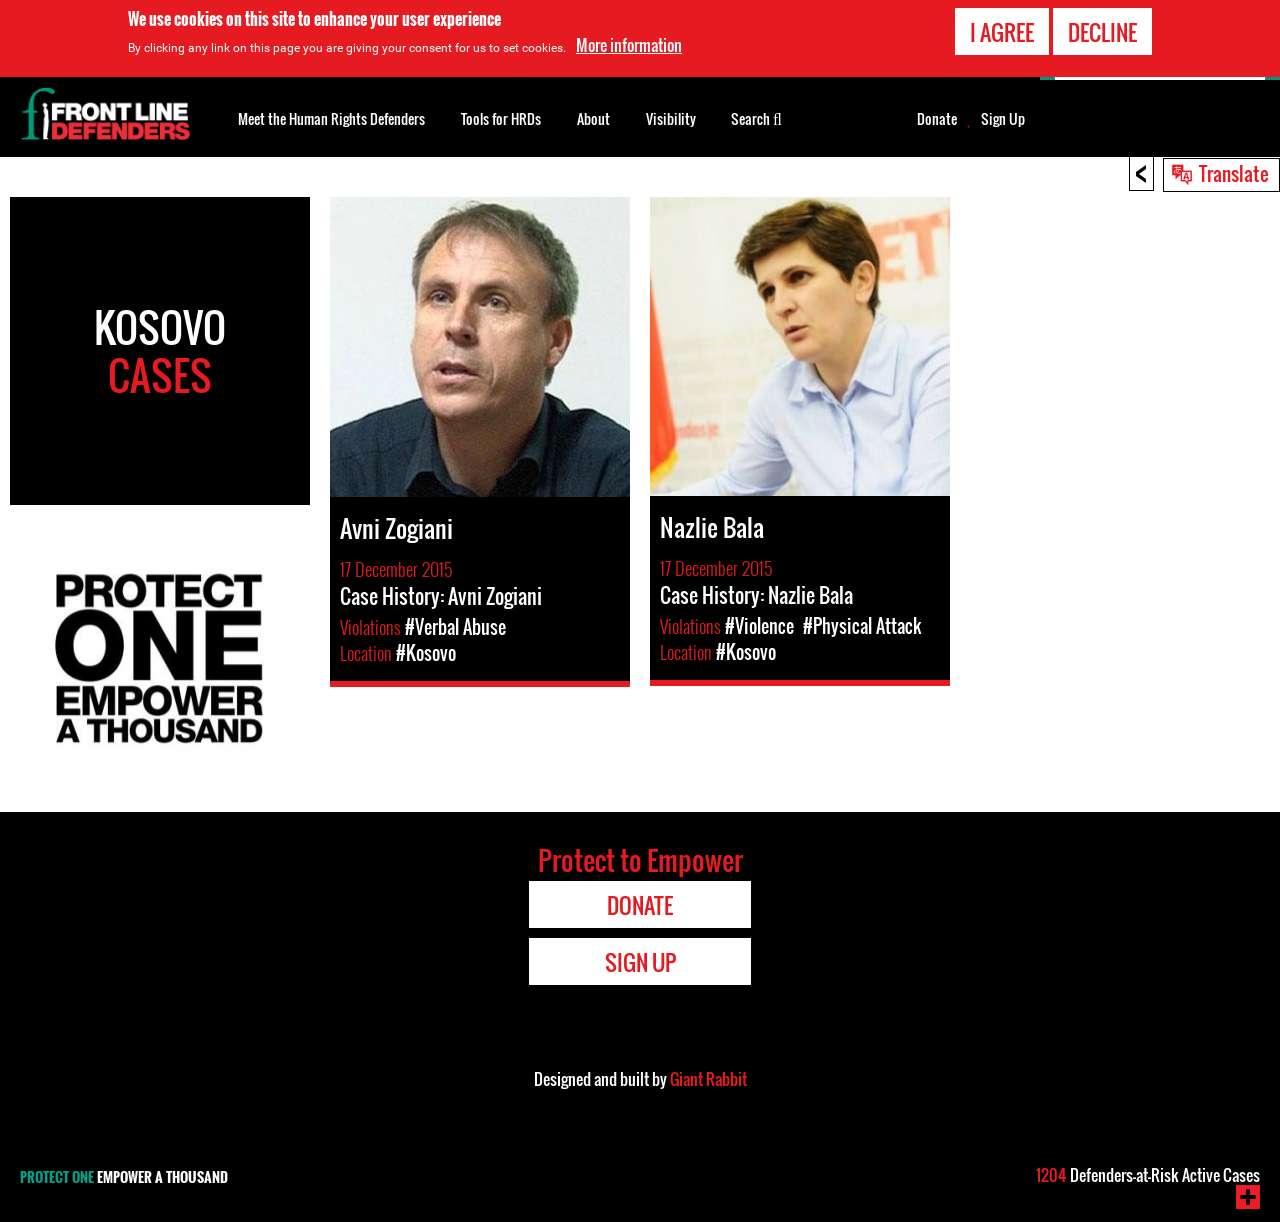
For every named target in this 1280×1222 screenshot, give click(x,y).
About (593, 118)
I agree (1002, 31)
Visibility (671, 118)
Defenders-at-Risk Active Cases (1148, 1175)
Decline (1102, 31)
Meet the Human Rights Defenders (331, 118)
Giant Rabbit (708, 1079)
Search (756, 117)
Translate (1234, 173)
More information (629, 45)
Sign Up (1003, 119)
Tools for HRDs (501, 118)
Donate (937, 119)
